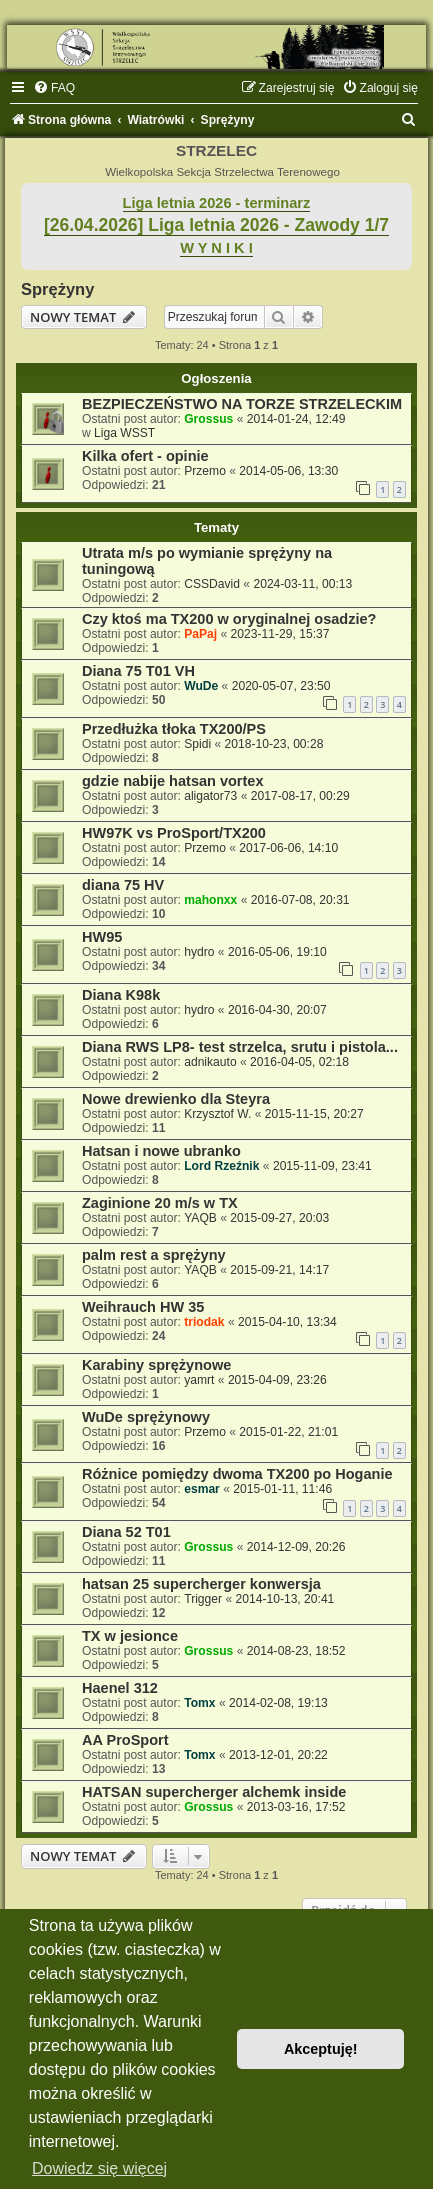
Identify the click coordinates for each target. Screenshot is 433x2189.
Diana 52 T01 (126, 1532)
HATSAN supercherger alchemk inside (214, 1792)
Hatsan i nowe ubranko (161, 1151)
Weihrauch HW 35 (143, 1307)
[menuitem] (54, 88)
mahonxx (210, 900)
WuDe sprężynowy (146, 1417)
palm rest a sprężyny (154, 1255)
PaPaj (200, 634)
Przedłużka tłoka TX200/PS (174, 729)
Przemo (205, 471)
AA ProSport (125, 1740)
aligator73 (210, 796)
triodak (204, 1322)
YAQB (200, 1218)
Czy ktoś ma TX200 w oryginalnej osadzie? (229, 619)
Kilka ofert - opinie (145, 456)
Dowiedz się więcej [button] (99, 2168)
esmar (202, 1489)
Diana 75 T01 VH (138, 671)
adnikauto (210, 1062)
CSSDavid (212, 584)
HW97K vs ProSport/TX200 (174, 833)
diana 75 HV (123, 885)
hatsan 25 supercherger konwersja (201, 1584)
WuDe (201, 686)
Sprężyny (57, 289)
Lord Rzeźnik (221, 1166)
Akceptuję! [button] (321, 2049)
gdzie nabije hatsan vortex (173, 781)
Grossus (208, 419)
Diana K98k (121, 995)
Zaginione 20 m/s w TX (160, 1203)
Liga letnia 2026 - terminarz (217, 203)
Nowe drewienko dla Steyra (176, 1099)
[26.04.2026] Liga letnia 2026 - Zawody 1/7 (216, 225)
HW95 (102, 937)
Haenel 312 (120, 1688)
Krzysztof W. (217, 1114)
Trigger (203, 1599)
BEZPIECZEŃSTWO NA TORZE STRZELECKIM (242, 404)
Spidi (197, 744)
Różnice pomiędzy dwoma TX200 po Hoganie (237, 1474)
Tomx (199, 1703)
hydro (199, 952)
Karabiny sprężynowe (156, 1365)
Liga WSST (124, 433)
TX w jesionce (130, 1636)
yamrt (199, 1380)
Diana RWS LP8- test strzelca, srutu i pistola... (240, 1047)
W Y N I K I (216, 248)
